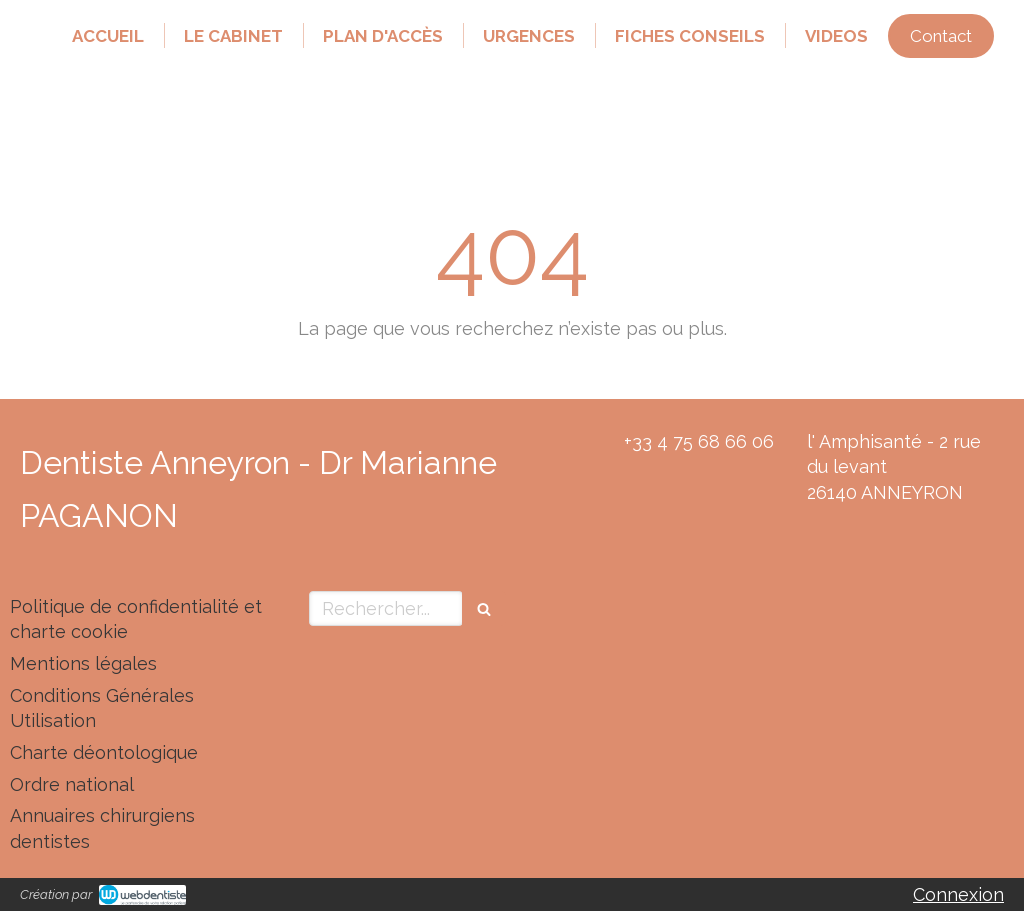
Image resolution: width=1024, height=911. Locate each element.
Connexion (958, 894)
